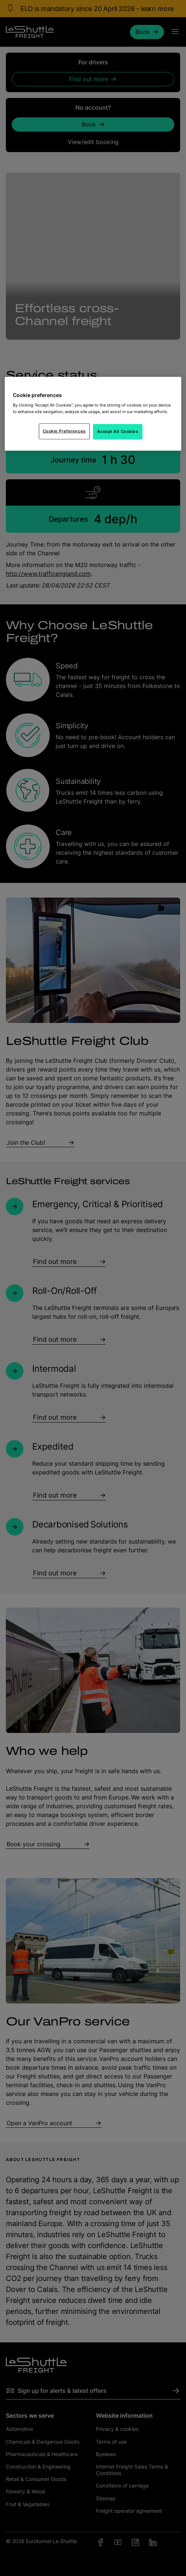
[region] (93, 414)
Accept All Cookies (117, 431)
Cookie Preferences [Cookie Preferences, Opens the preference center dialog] (64, 430)
